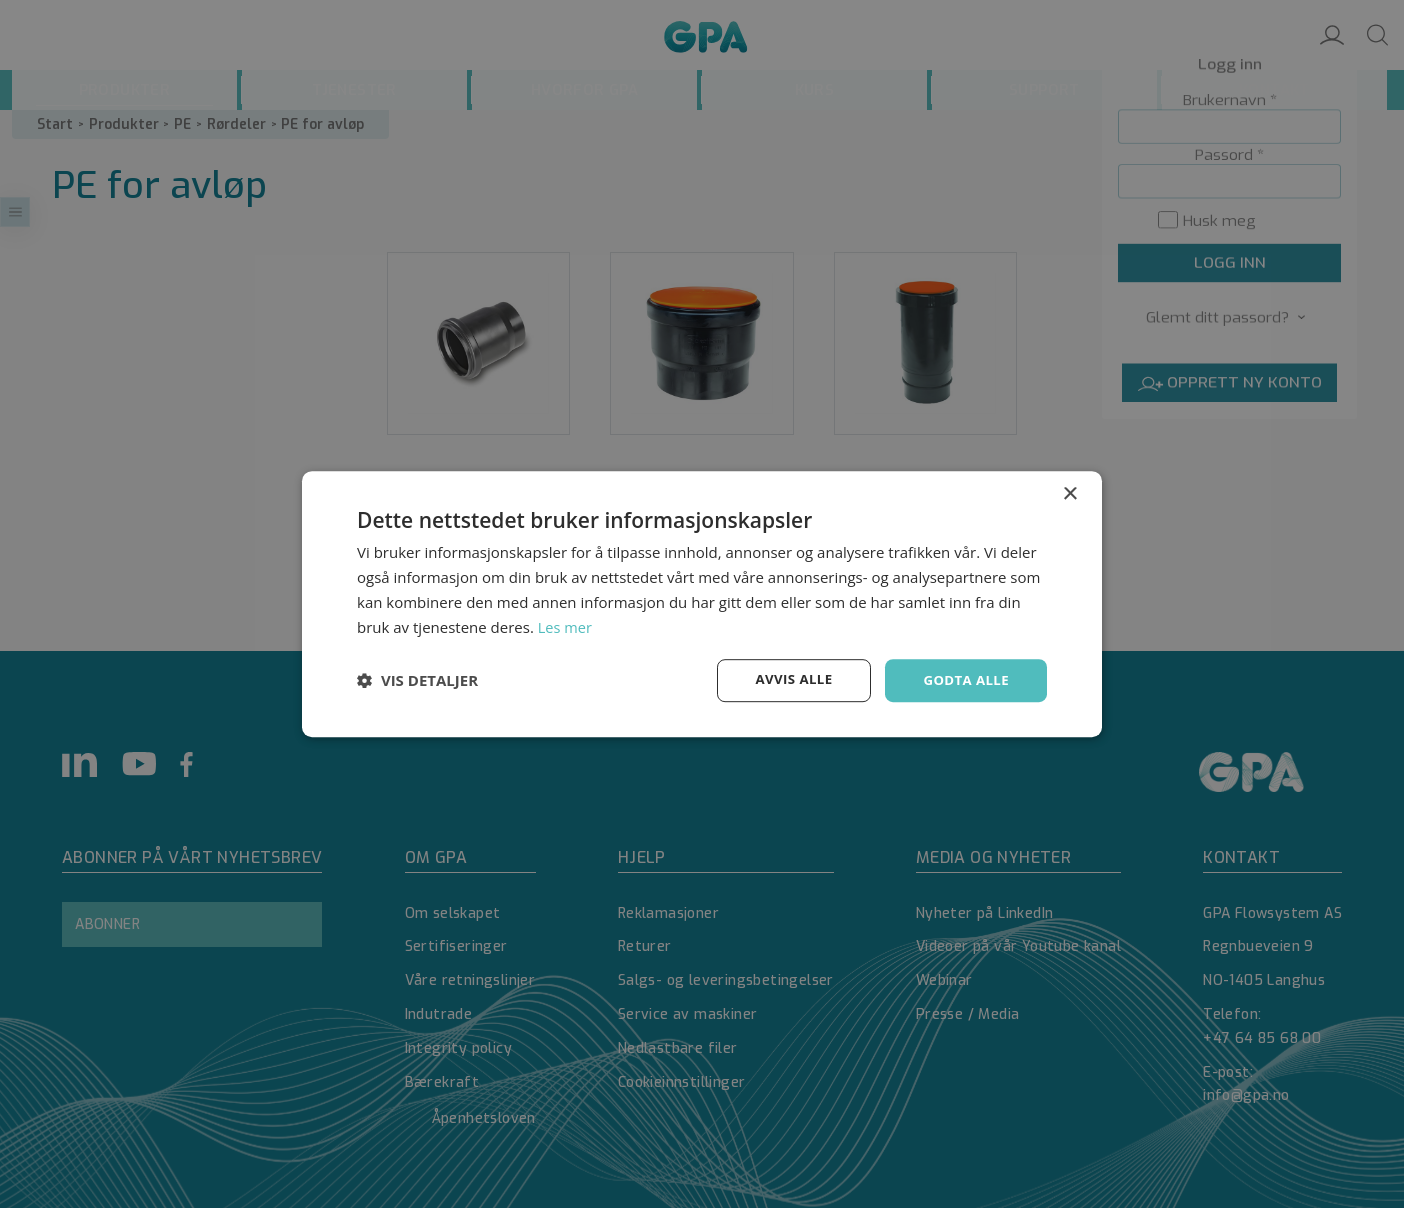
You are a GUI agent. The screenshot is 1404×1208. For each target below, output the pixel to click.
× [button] (1069, 493)
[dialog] (702, 604)
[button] (417, 681)
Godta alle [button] (964, 679)
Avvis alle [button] (786, 679)
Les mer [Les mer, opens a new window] (566, 626)
